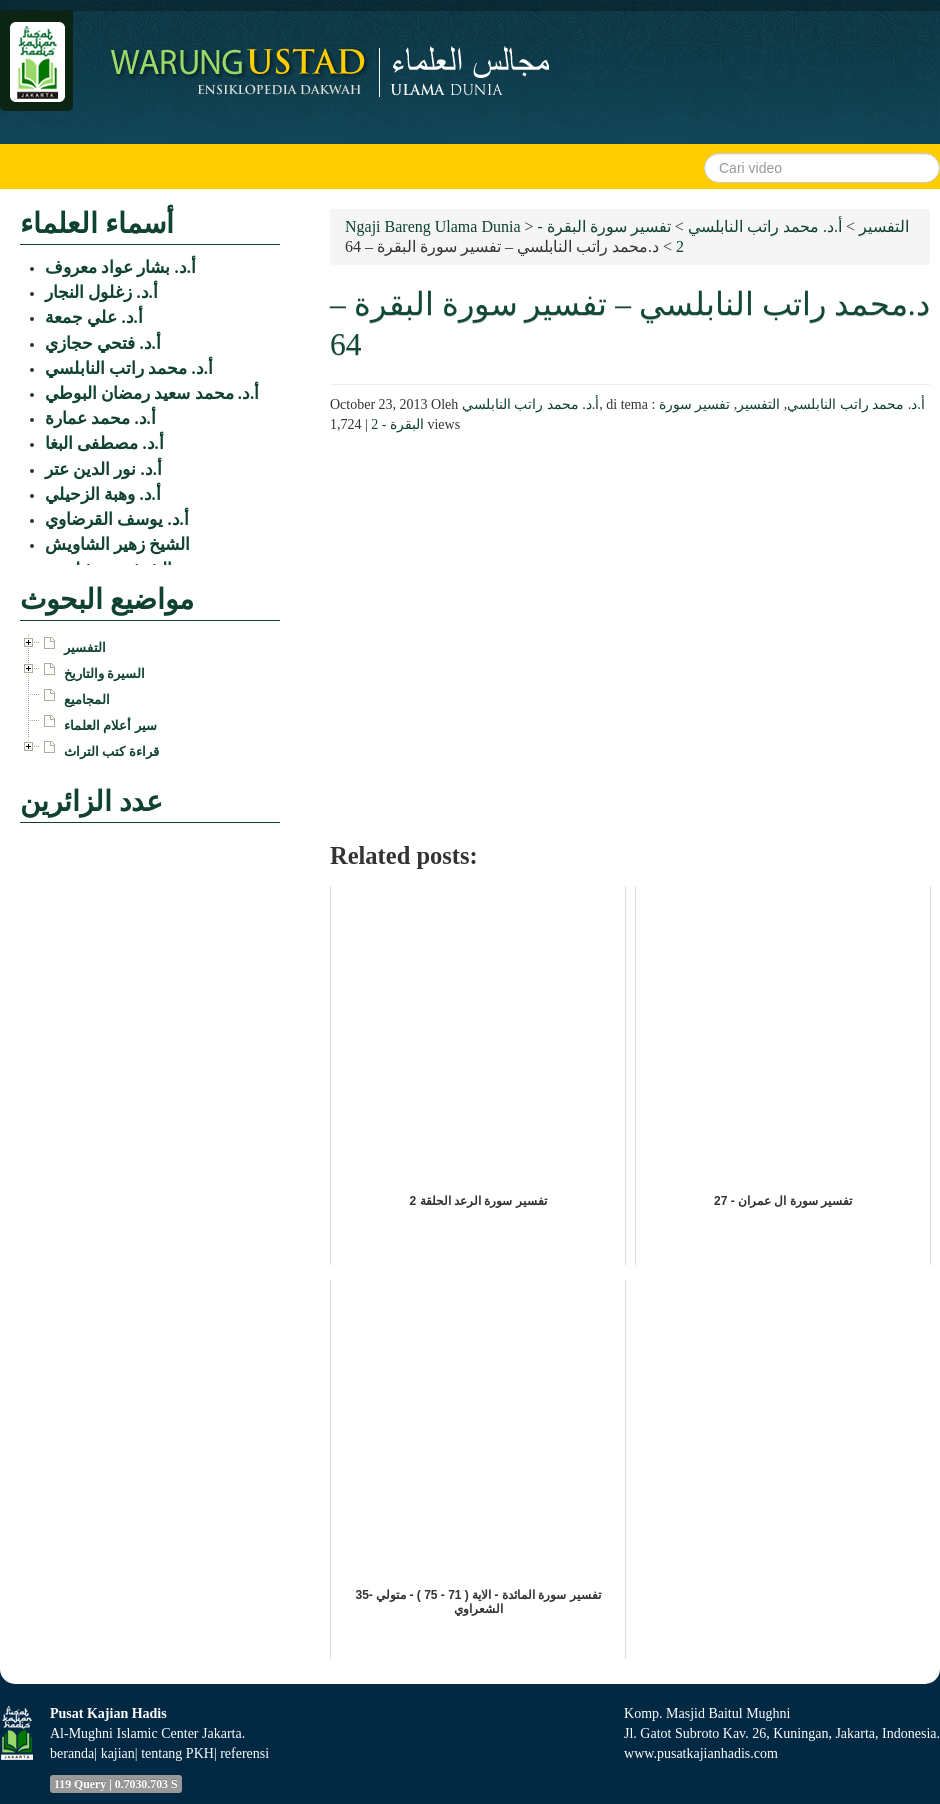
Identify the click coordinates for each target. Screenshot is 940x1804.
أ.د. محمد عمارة (100, 418)
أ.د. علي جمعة (94, 317)
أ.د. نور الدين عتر (103, 469)
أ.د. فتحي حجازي (103, 343)
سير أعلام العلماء (110, 725)
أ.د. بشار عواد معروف (120, 267)
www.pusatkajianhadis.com (701, 1753)
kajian (118, 1753)
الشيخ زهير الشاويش (117, 544)
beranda (72, 1753)
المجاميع (87, 699)
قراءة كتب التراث (111, 751)
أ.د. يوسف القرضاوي (117, 519)
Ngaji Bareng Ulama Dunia (433, 226)
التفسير (758, 404)
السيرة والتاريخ (104, 673)
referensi (244, 1753)
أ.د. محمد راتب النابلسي (531, 404)
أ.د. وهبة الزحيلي (103, 494)
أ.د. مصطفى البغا (104, 443)
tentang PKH (177, 1753)
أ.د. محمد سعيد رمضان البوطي (152, 393)
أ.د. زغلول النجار (101, 292)
